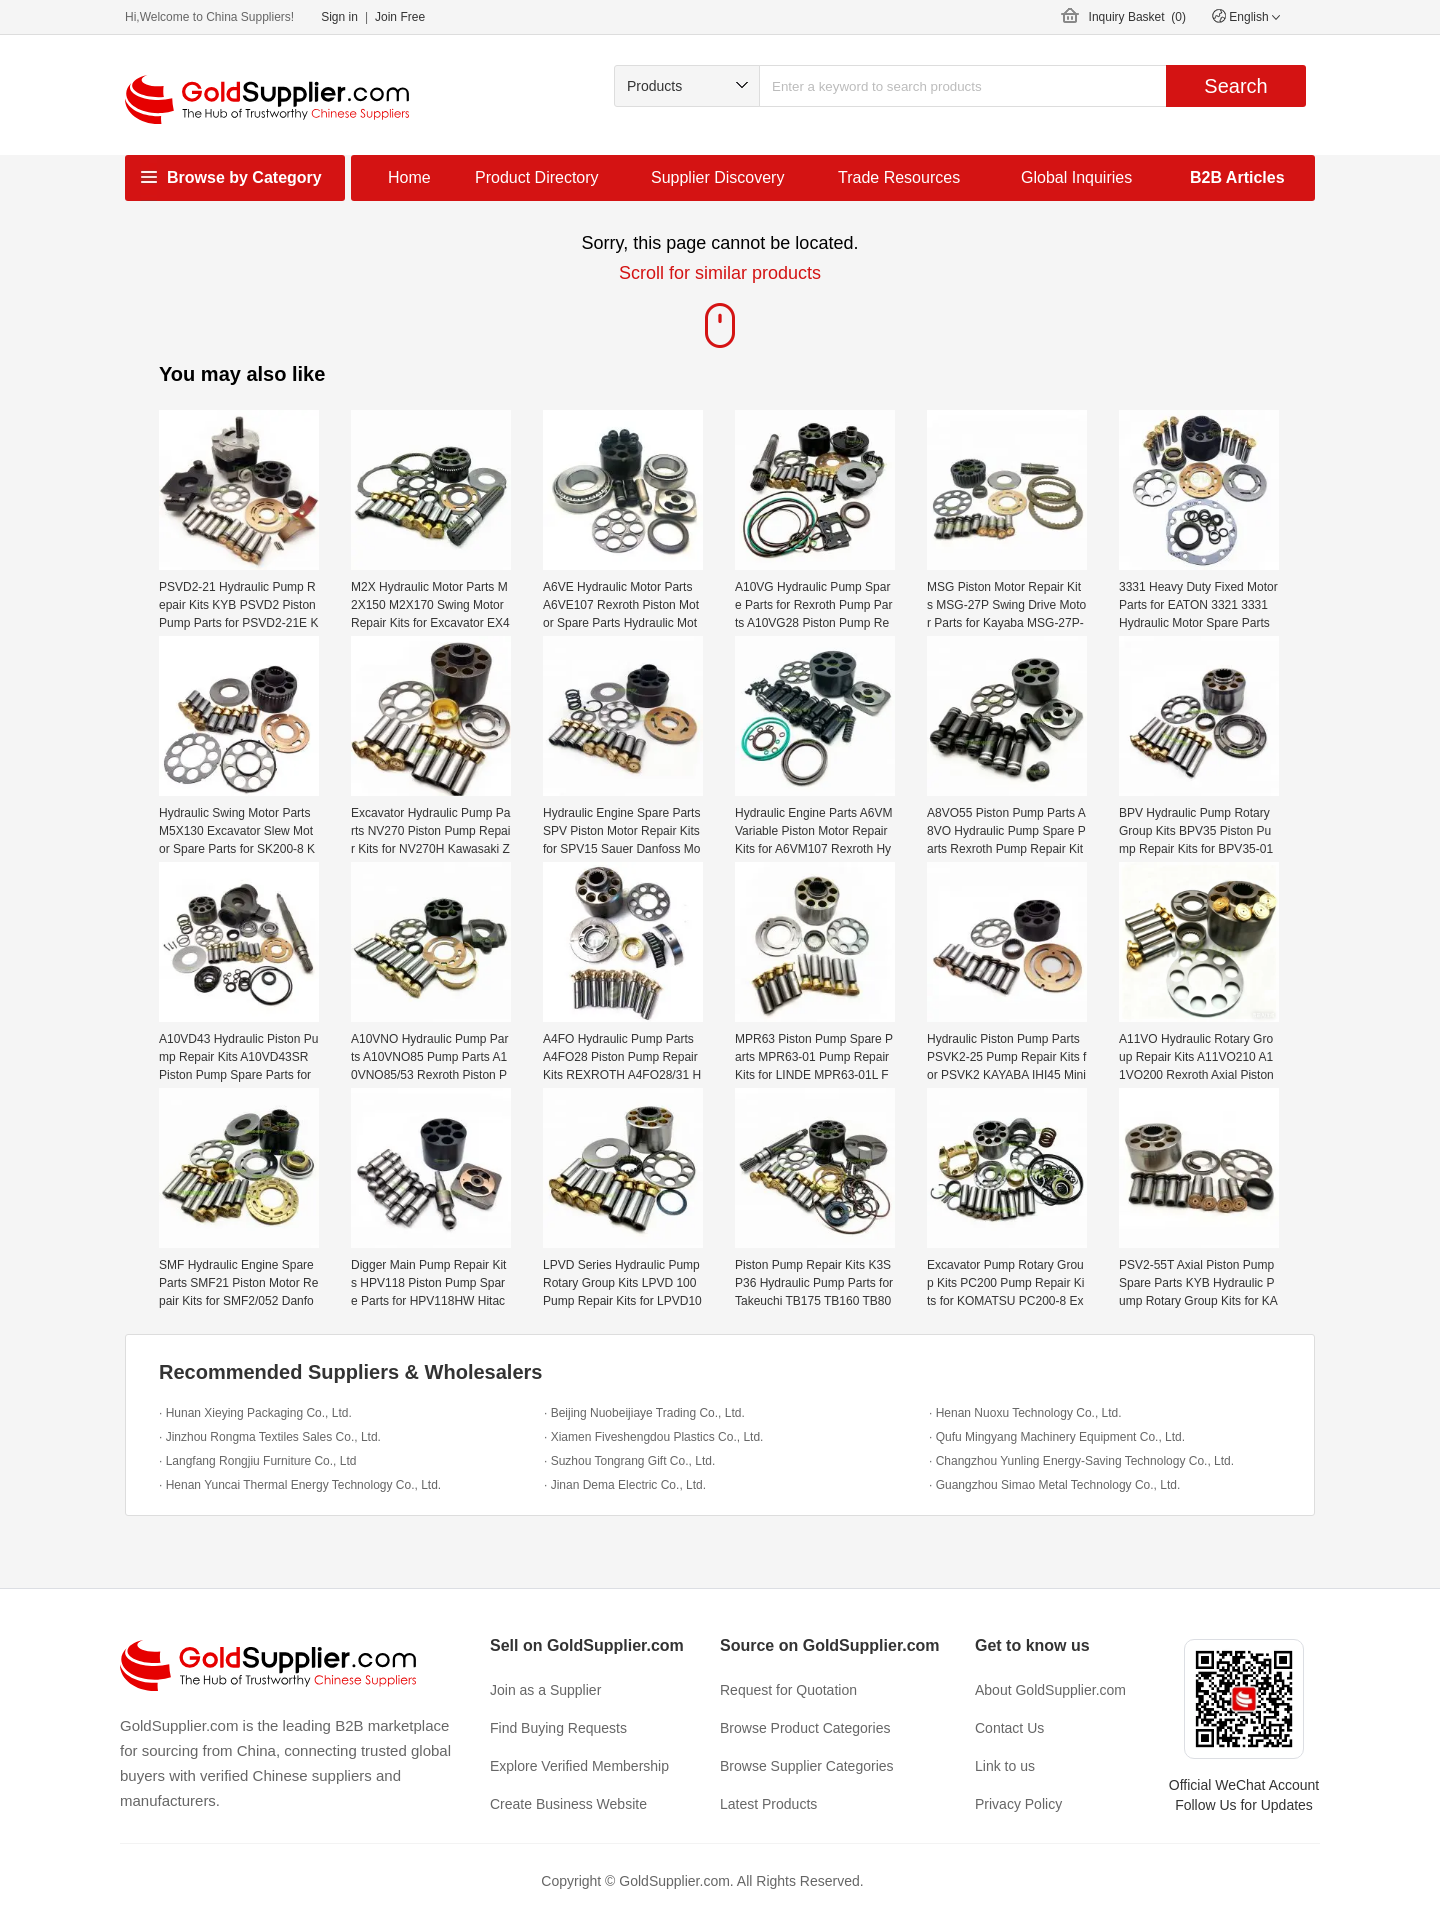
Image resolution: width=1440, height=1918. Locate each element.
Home (409, 177)
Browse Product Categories (805, 1728)
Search (1235, 86)
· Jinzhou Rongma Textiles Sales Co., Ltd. (270, 1437)
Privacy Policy (1018, 1804)
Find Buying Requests (558, 1728)
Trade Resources (899, 177)
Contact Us (1009, 1728)
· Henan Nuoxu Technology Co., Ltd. (1025, 1413)
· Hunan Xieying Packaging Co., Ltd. (255, 1413)
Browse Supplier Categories (807, 1766)
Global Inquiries (1076, 177)
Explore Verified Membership (579, 1766)
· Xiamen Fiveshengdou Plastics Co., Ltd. (653, 1437)
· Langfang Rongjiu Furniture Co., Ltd (257, 1461)
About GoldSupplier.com (1050, 1690)
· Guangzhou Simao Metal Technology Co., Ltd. (1054, 1485)
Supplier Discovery (717, 177)
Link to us (1005, 1766)
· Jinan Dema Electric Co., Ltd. (625, 1485)
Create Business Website (568, 1804)
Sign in (339, 17)
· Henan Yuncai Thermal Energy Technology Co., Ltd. (300, 1485)
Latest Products (768, 1804)
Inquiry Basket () (1137, 17)
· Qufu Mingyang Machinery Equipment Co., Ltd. (1057, 1437)
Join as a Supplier (545, 1690)
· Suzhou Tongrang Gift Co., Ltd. (629, 1461)
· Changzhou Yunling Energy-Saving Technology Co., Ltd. (1081, 1461)
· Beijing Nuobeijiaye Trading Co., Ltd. (644, 1413)
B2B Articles (1237, 177)
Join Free (400, 17)
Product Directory (537, 177)
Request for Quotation (788, 1690)
